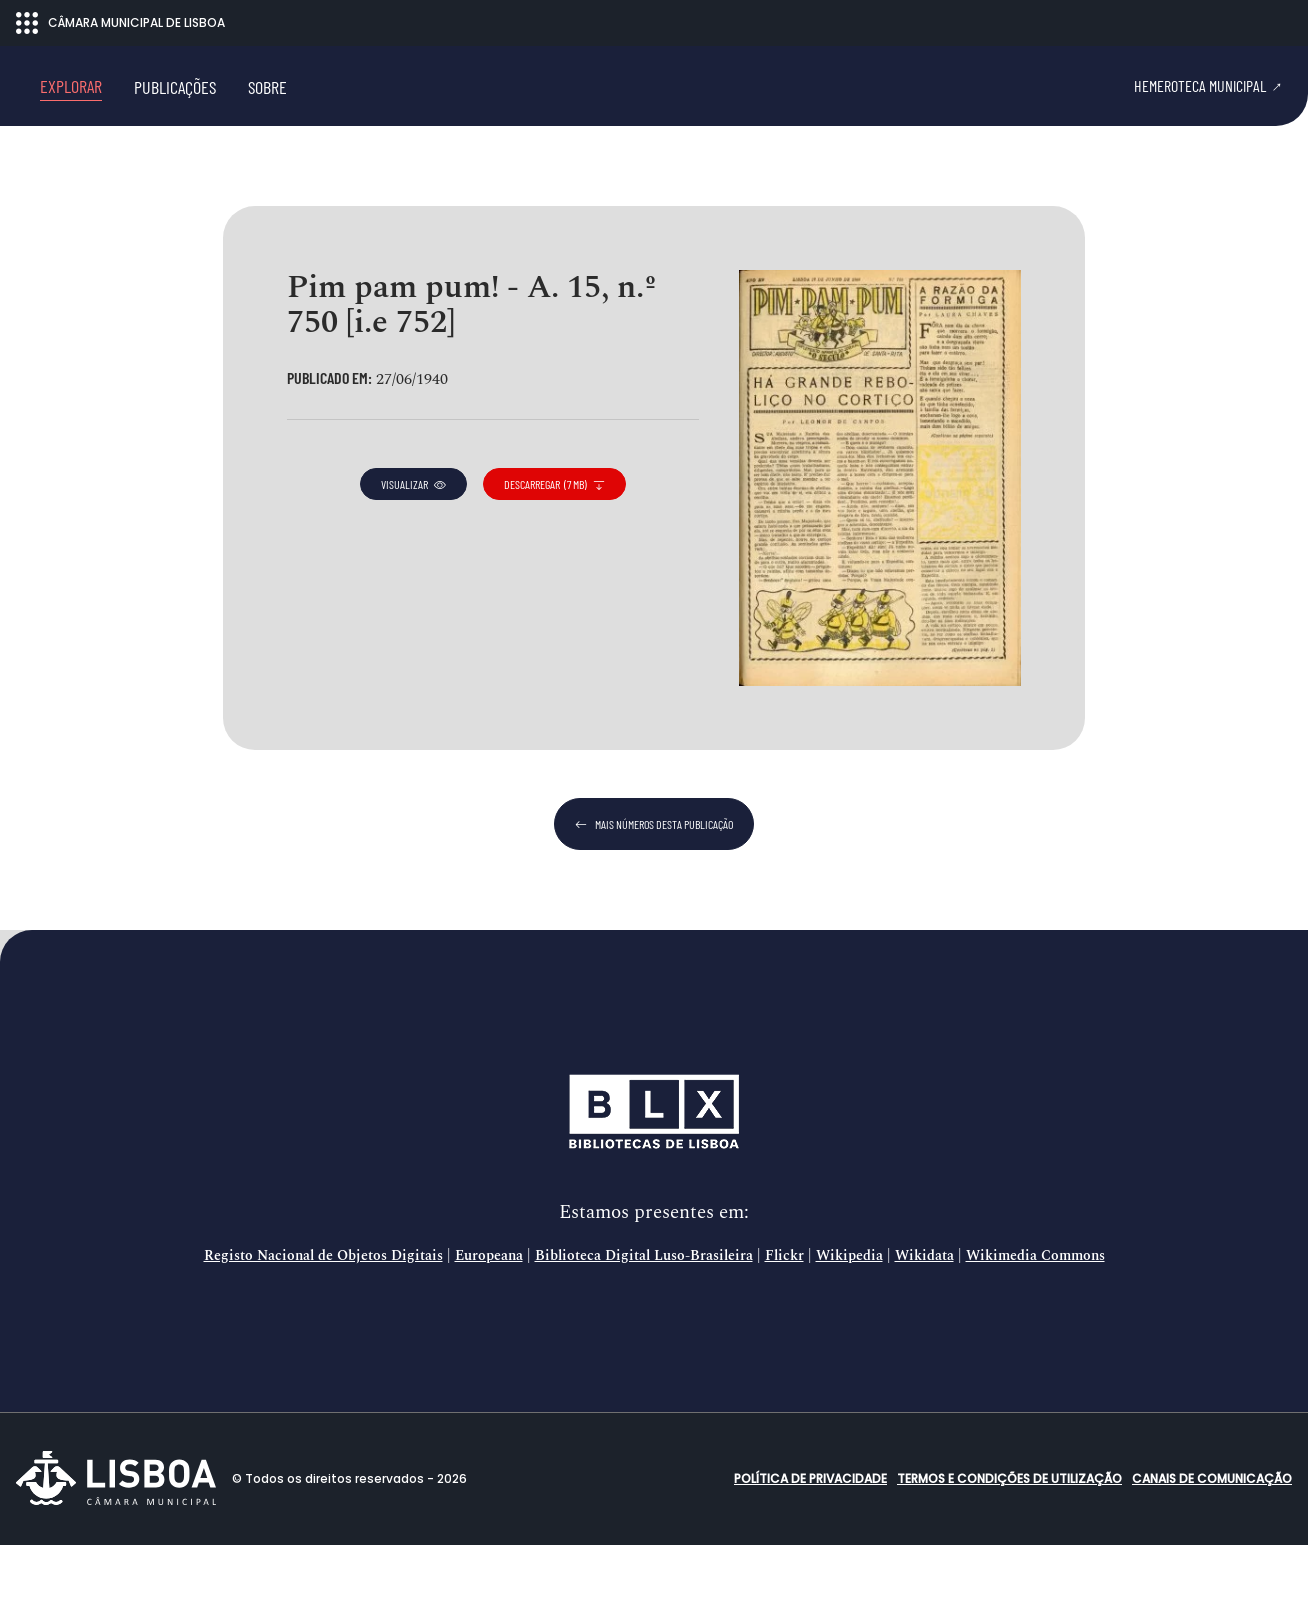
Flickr (784, 1320)
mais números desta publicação (654, 888)
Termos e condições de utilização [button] (1009, 1542)
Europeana (489, 1320)
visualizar (413, 548)
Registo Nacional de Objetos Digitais (323, 1320)
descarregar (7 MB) (554, 548)
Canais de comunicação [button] (1212, 1542)
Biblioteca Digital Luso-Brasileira (644, 1320)
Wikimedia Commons (1035, 1320)
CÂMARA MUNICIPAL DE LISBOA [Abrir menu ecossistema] (120, 23)
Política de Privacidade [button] (810, 1542)
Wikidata (924, 1320)
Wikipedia (849, 1320)
